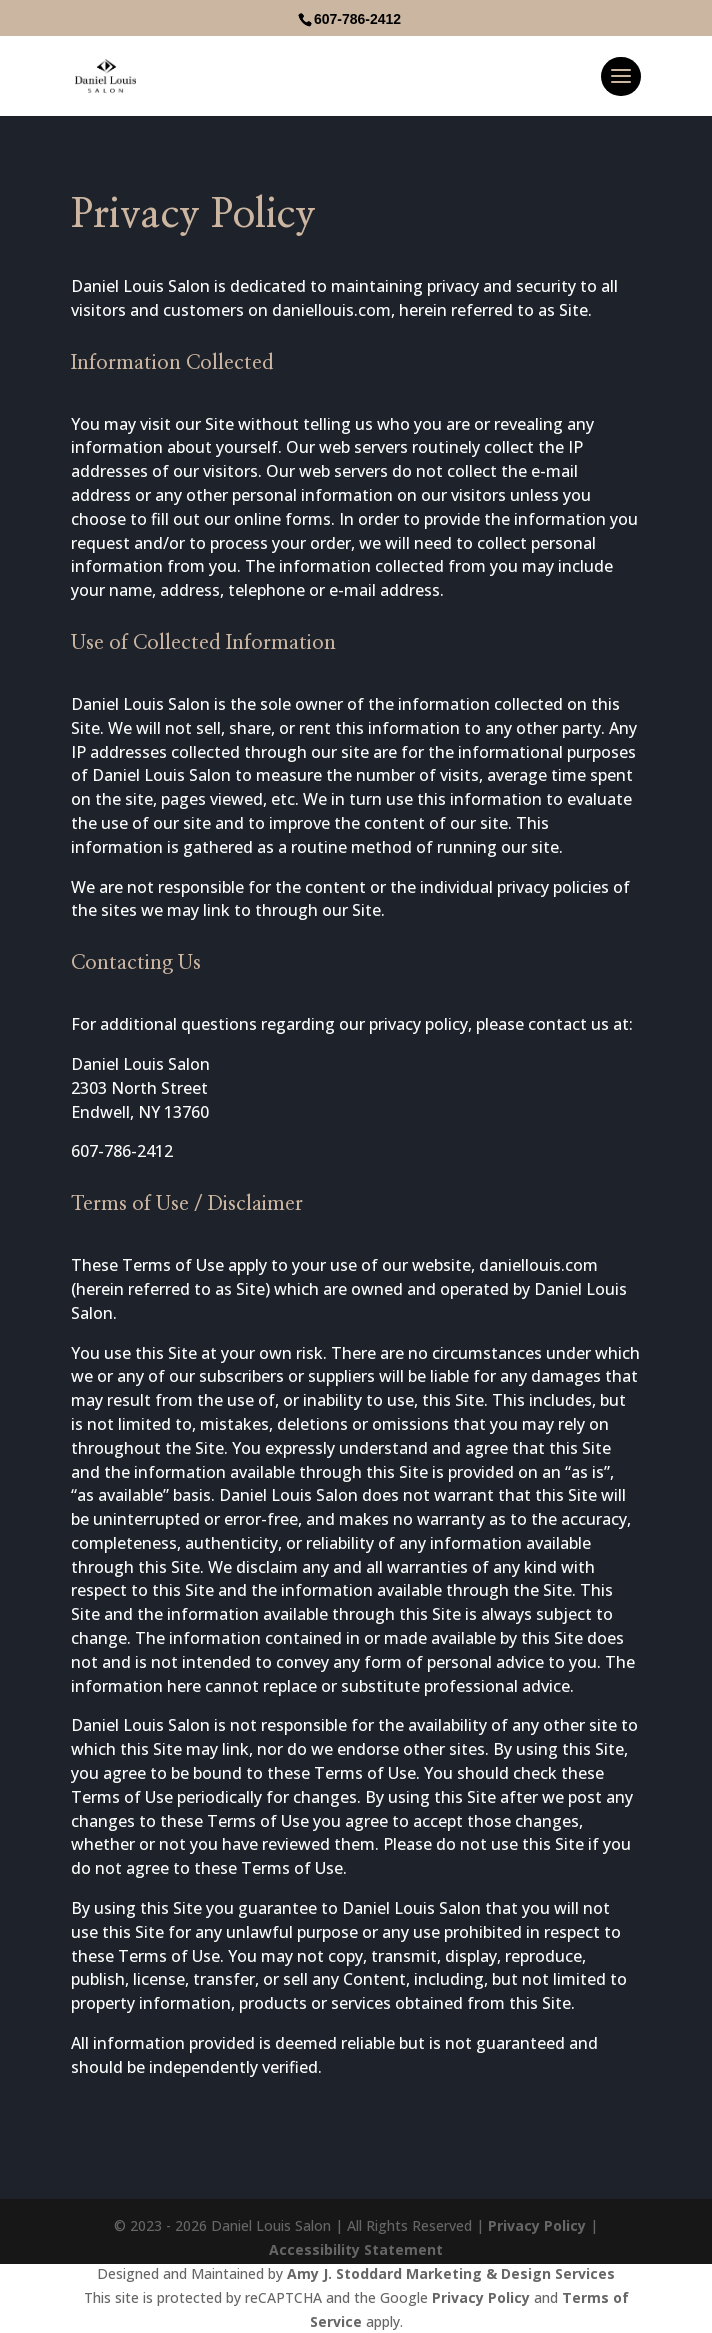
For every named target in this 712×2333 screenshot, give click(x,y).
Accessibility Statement (356, 2249)
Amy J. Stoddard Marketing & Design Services (451, 2273)
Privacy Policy (537, 2225)
